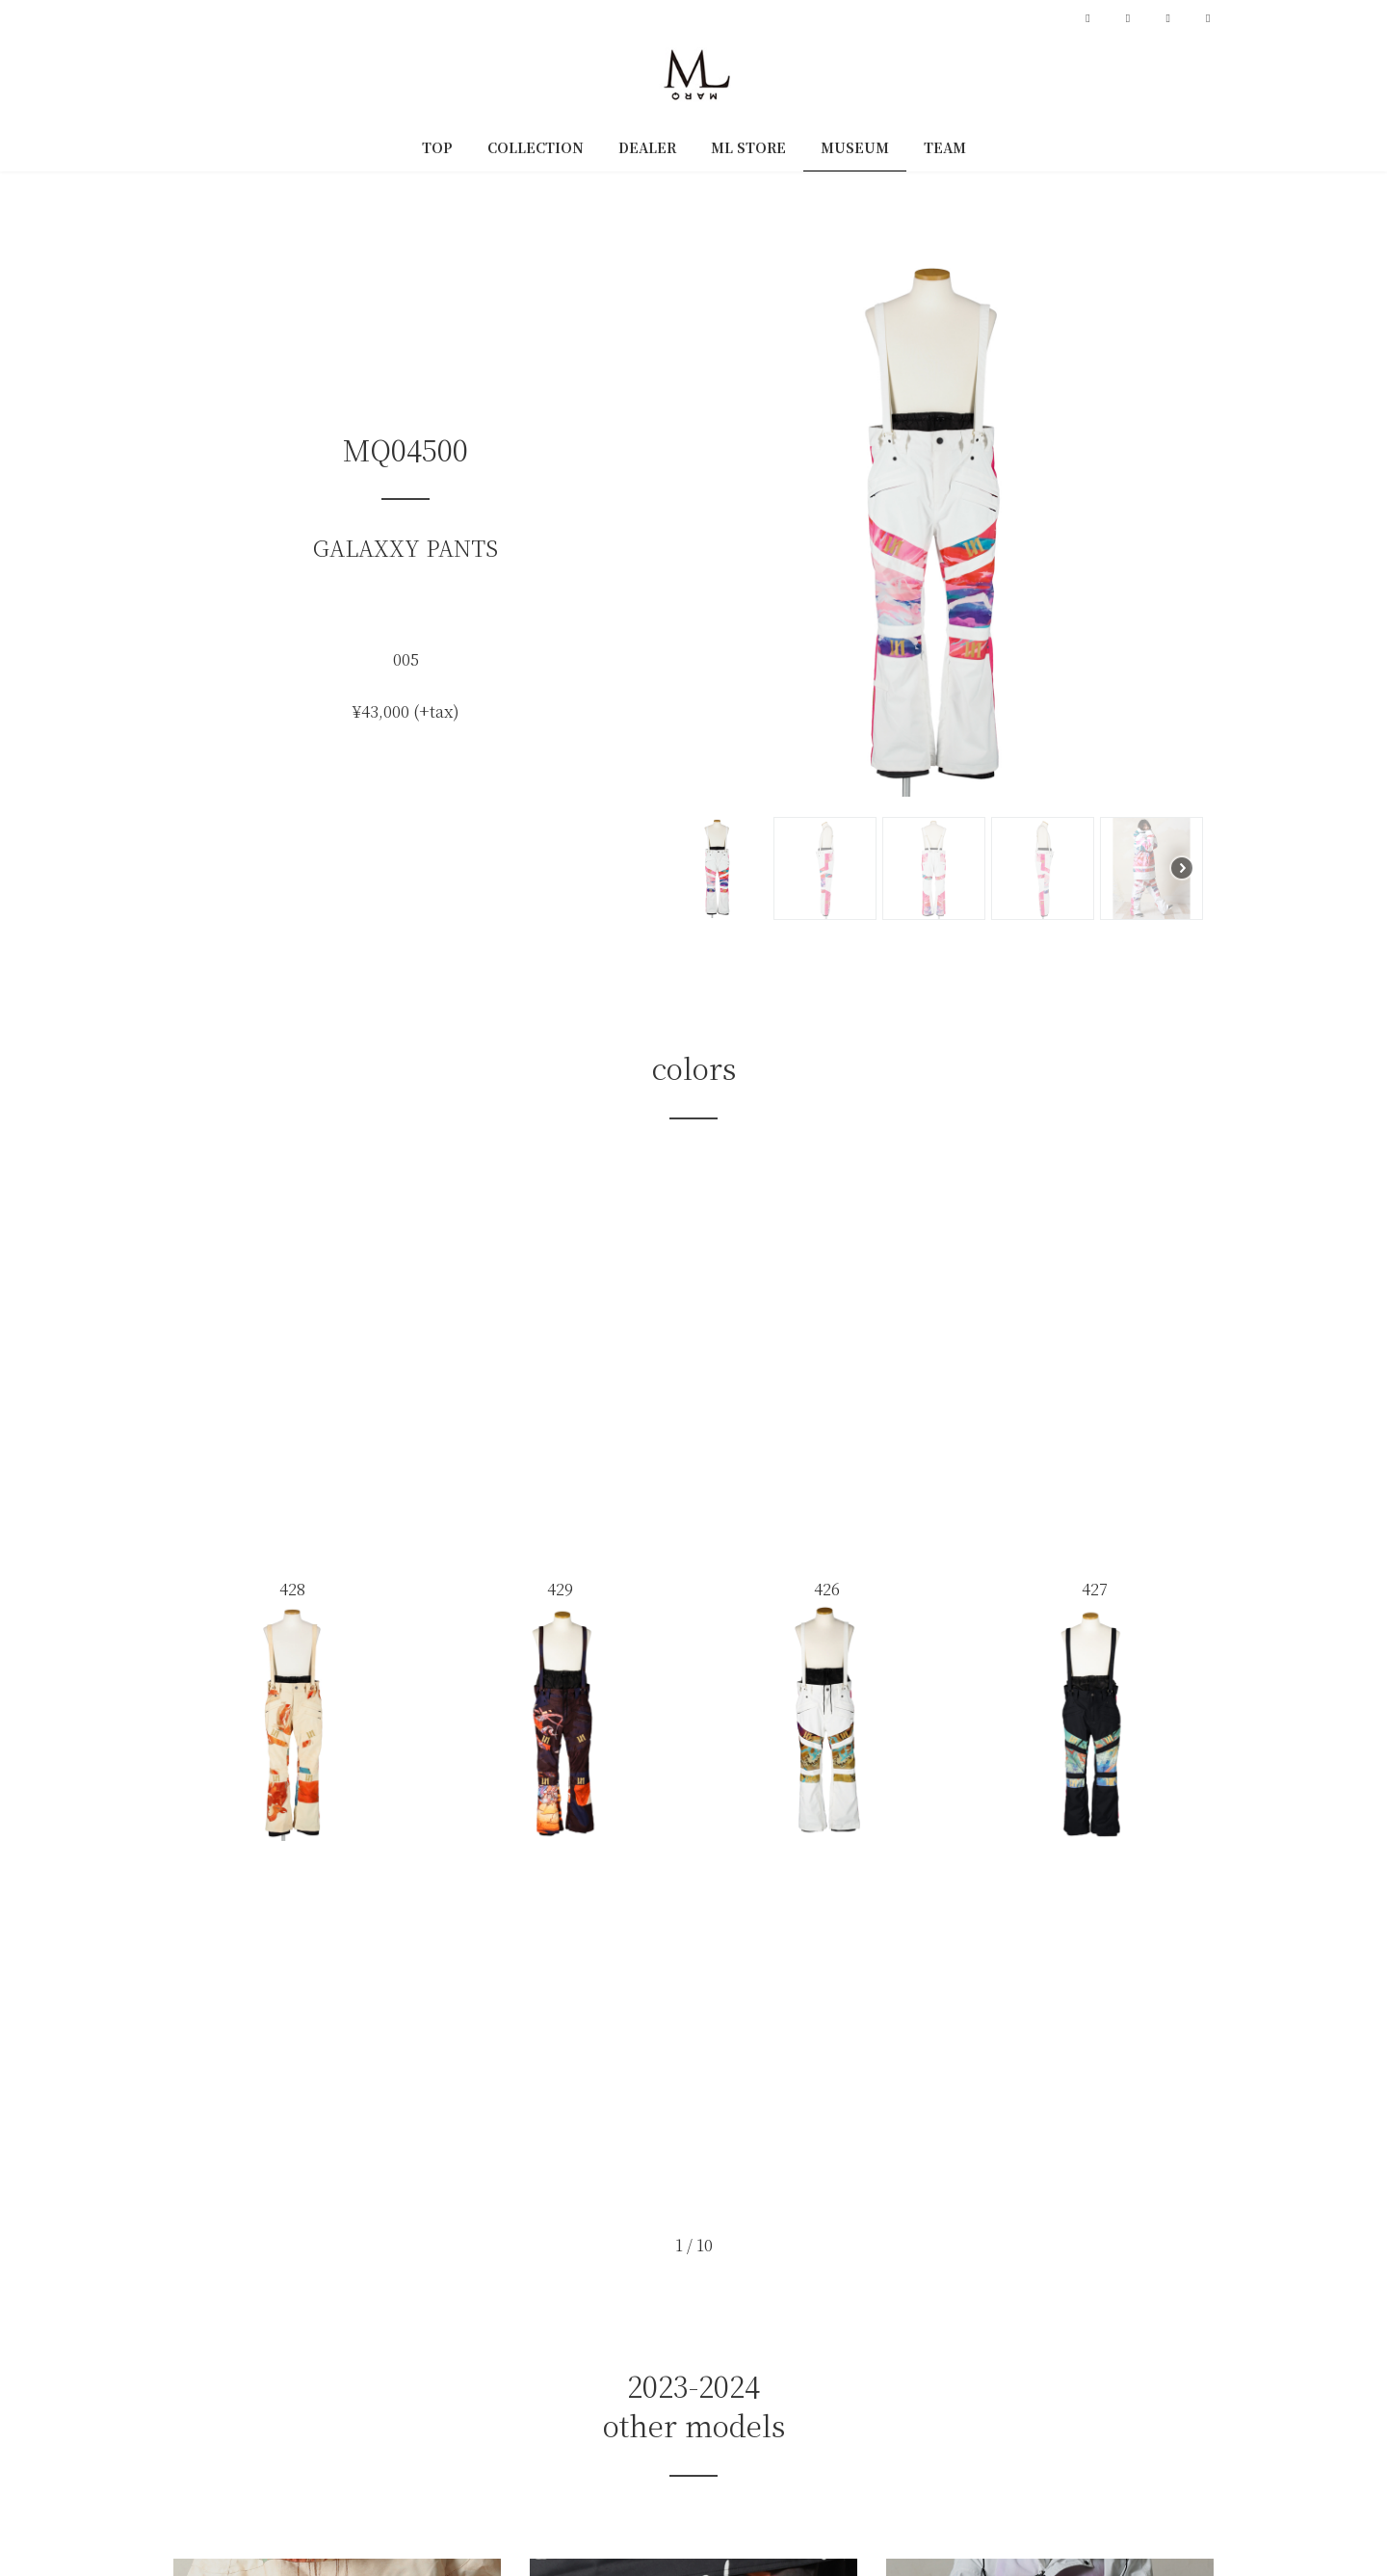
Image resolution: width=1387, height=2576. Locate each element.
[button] (690, 525)
